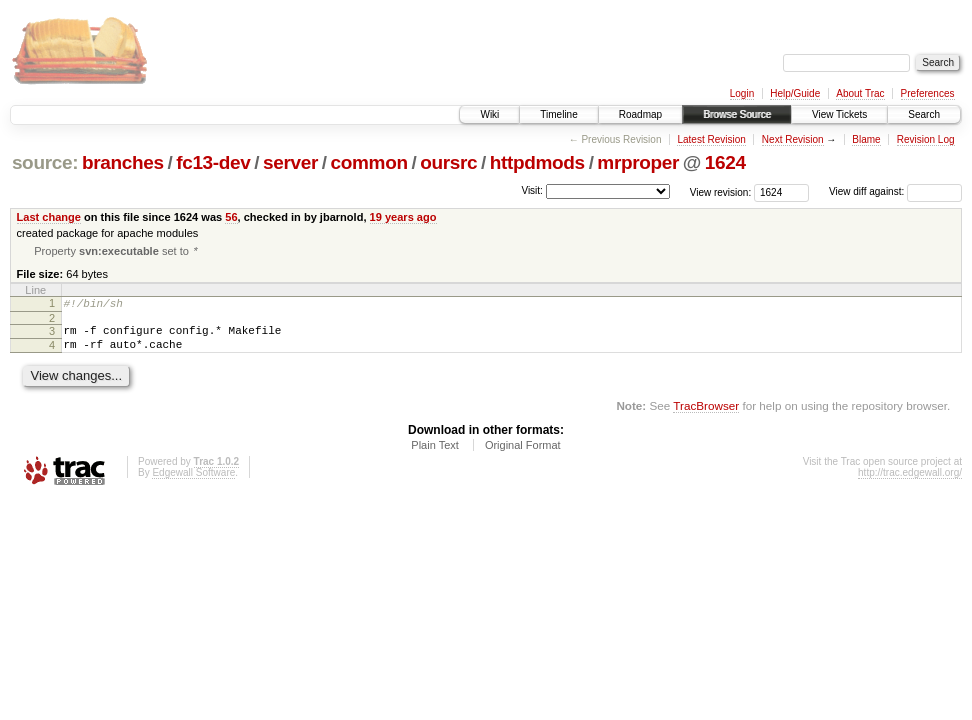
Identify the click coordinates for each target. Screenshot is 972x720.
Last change (49, 217)
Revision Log (926, 139)
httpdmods (537, 162)
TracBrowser (706, 416)
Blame (866, 139)
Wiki (489, 114)
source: (45, 162)
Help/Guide (795, 93)
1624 (725, 162)
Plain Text (435, 456)
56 (231, 217)
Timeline (558, 114)
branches (123, 162)
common (369, 162)
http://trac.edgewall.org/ (910, 483)
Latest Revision (711, 139)
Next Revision (793, 139)
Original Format (523, 456)
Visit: (532, 190)
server (290, 162)
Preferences (928, 93)
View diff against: (895, 191)
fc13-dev (213, 162)
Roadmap (640, 114)
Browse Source (737, 114)
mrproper (638, 162)
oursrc (448, 162)
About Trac (860, 93)
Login (742, 93)
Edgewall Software (193, 483)
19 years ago (403, 217)
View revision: (721, 191)
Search (924, 114)
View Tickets (839, 114)
